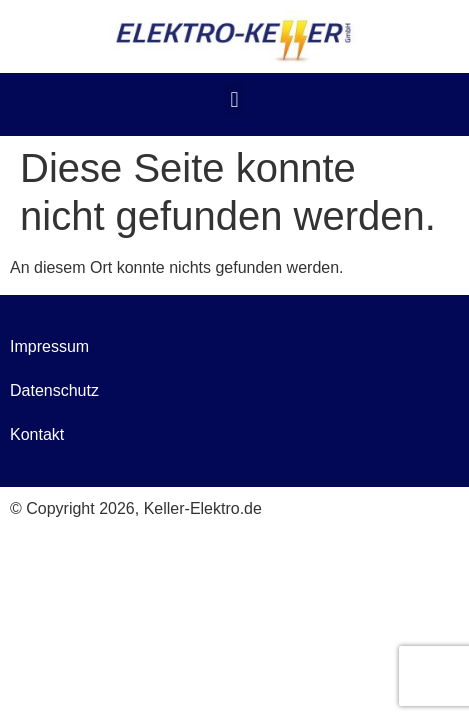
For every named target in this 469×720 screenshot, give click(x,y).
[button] (234, 99)
